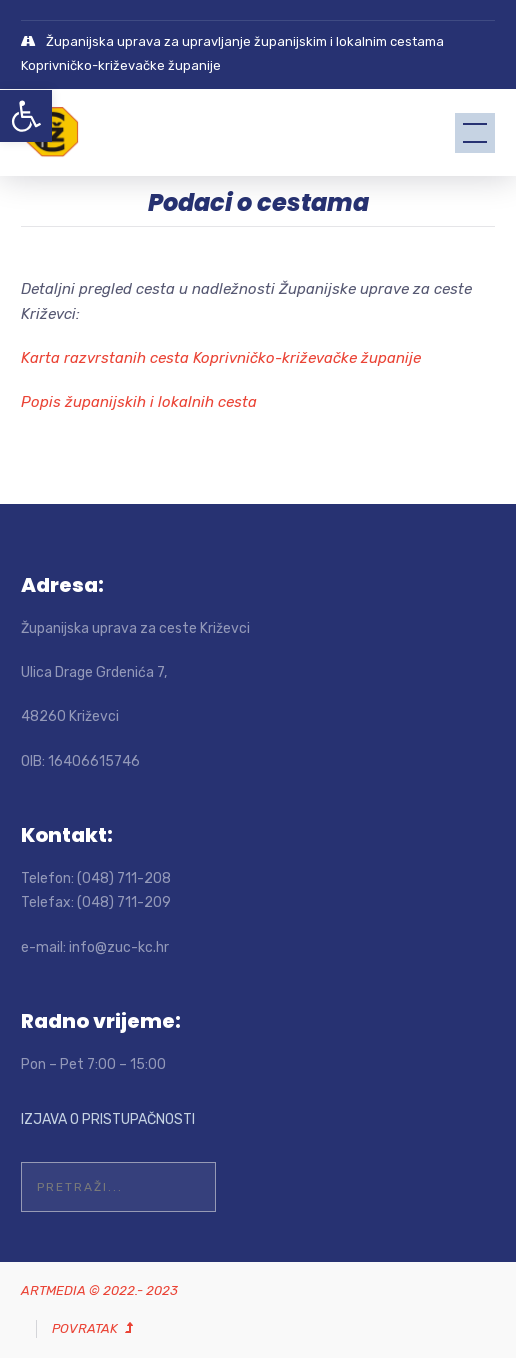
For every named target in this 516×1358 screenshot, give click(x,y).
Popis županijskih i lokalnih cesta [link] (139, 402)
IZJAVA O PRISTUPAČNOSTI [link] (108, 1119)
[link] (26, 116)
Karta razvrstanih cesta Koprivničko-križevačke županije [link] (221, 358)
